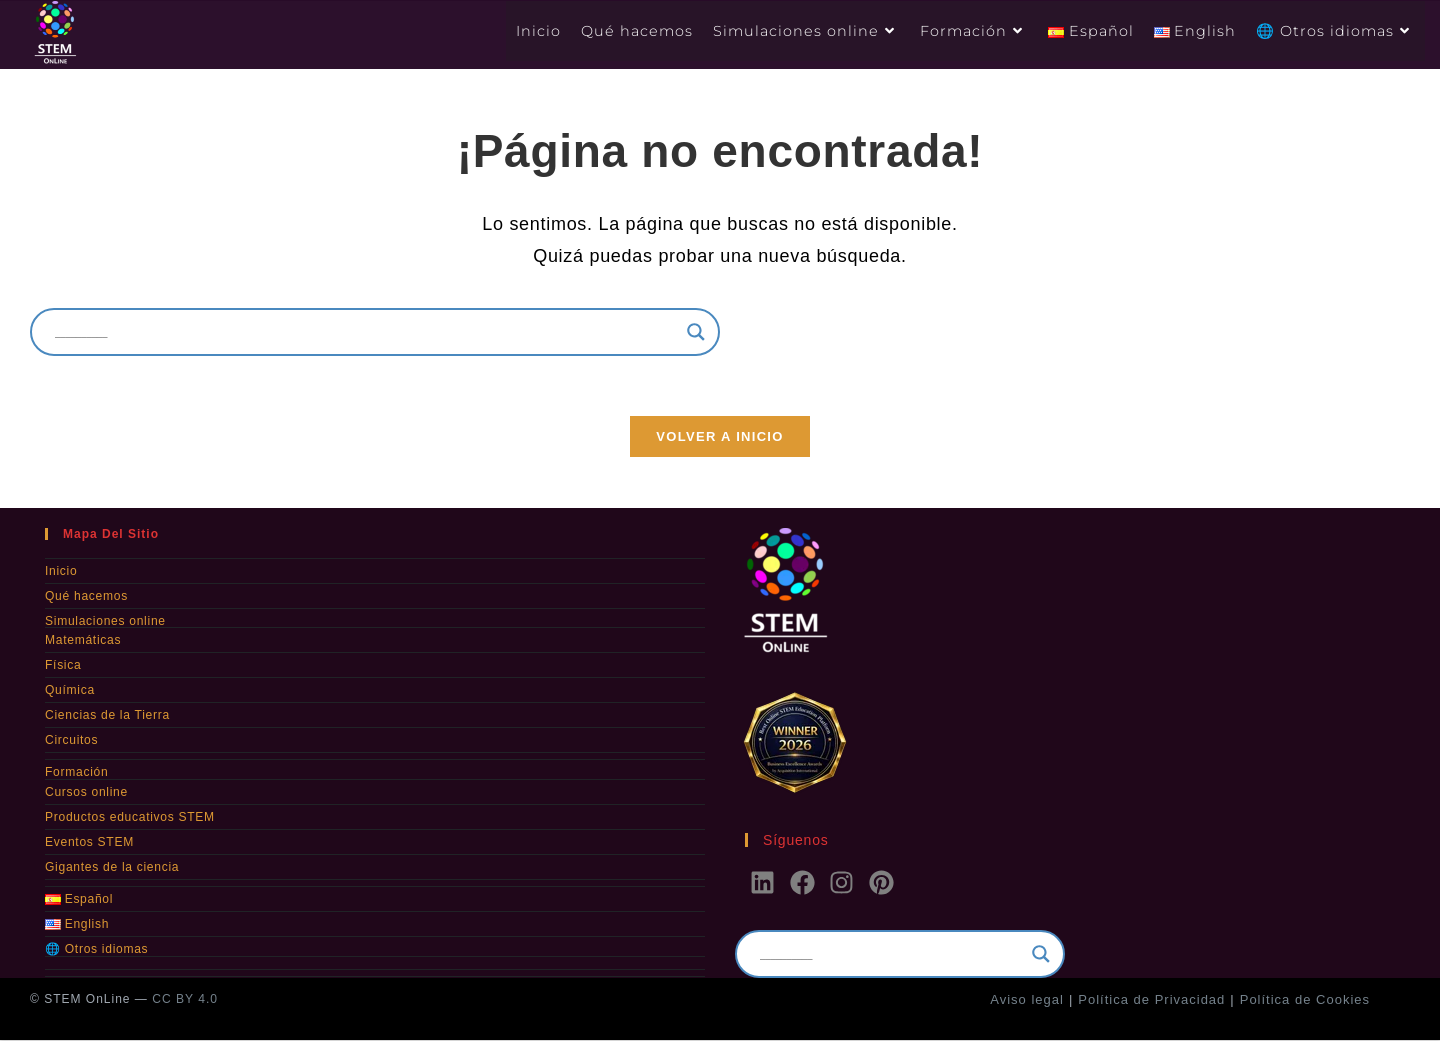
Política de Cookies (1305, 1000)
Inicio (61, 572)
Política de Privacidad (1151, 1000)
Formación (76, 773)
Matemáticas (83, 641)
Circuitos (71, 741)
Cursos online (86, 792)
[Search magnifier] (696, 332)
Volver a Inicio (719, 437)
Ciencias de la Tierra (107, 716)
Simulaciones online (105, 622)
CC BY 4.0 (184, 1000)
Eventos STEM (89, 842)
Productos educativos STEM (129, 817)
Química (70, 691)
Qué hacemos (86, 597)
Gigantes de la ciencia (111, 867)
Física (63, 666)
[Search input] (366, 332)
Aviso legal (1027, 1000)
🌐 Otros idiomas (96, 949)
